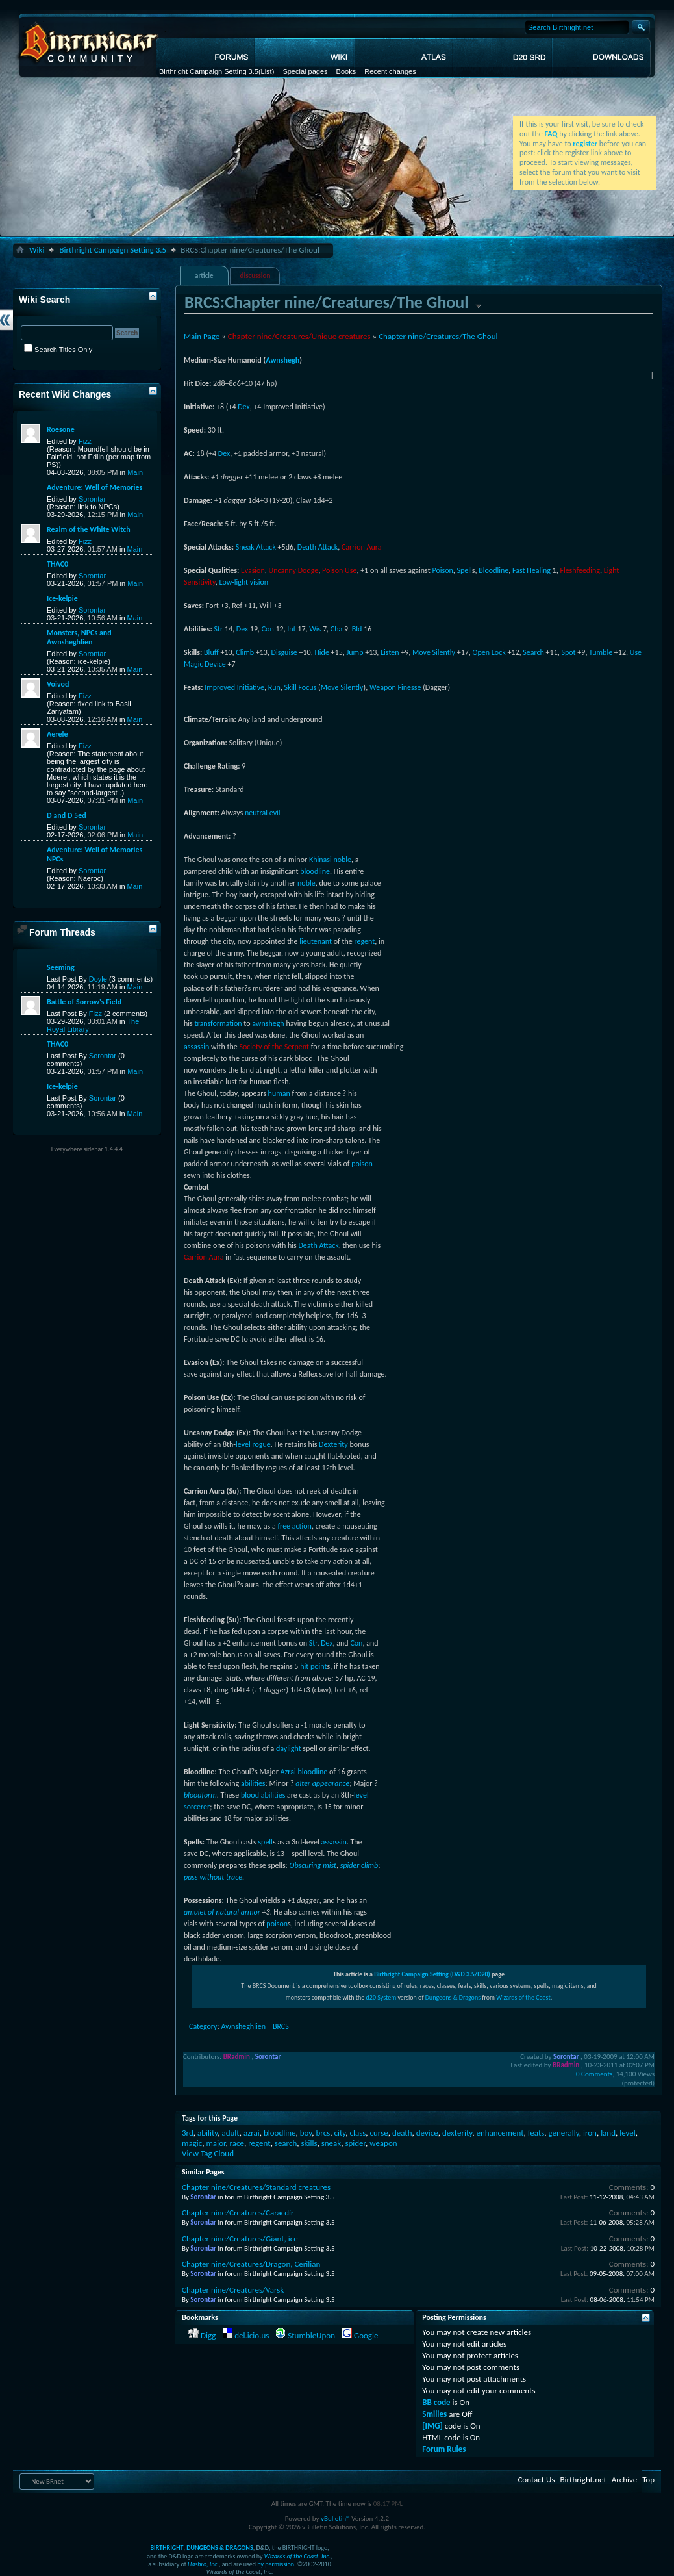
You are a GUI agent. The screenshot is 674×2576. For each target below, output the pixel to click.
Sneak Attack (256, 547)
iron (590, 2132)
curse (379, 2132)
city (339, 2132)
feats (536, 2132)
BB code (436, 2402)
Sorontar (92, 499)
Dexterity (333, 1444)
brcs (323, 2132)
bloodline (315, 871)
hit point (313, 1666)
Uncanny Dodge (293, 570)
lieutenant (315, 941)
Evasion (253, 570)
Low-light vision (243, 582)
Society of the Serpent (274, 1046)
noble (342, 859)
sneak (331, 2143)
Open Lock (489, 652)
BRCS (281, 2026)
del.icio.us (251, 2335)
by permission (275, 2564)
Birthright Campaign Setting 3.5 (208, 71)
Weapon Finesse (395, 687)
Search (533, 652)
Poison (442, 570)
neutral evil (263, 812)
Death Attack (317, 547)
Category (203, 2026)
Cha (336, 628)
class (357, 2132)
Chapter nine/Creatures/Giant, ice (240, 2238)
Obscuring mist (313, 1865)
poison (362, 1163)
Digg (208, 2335)
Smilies (434, 2414)
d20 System (381, 1997)
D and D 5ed (66, 815)
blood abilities (263, 1795)
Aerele (57, 734)
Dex (243, 406)
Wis (315, 628)
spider (355, 2143)
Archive (624, 2479)
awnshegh (268, 1023)
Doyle (98, 979)
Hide (321, 652)
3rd (187, 2132)
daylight (288, 1748)
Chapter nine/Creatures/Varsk (233, 2290)
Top (648, 2479)
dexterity (457, 2132)
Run (274, 687)
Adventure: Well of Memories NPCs (94, 854)
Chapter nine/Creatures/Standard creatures (256, 2187)
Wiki (36, 250)
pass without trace (213, 1876)
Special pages (304, 71)
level (243, 1444)
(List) (266, 71)
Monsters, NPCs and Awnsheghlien (79, 637)
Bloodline (493, 570)
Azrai (288, 1771)
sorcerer (197, 1806)
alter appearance (322, 1783)
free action (294, 1526)
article (204, 276)
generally (564, 2132)
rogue (261, 1444)
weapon (383, 2143)
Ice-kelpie (62, 598)
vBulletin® (335, 2518)
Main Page (201, 336)
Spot (568, 652)
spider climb (359, 1865)
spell (265, 1841)
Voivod (58, 684)
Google (366, 2335)
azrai (251, 2132)
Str (218, 628)
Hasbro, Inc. (203, 2564)
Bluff (211, 652)
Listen (390, 652)
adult (230, 2132)
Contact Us (536, 2479)
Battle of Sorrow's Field (84, 1001)
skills (309, 2143)
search (286, 2143)
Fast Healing (531, 570)
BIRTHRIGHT (166, 2548)
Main (135, 472)
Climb (245, 652)
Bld (357, 628)
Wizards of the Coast (523, 1997)
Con (268, 628)
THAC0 (57, 563)
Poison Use (339, 570)
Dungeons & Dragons (453, 1997)
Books (346, 71)
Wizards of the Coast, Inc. (297, 2556)
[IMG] (432, 2425)
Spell (464, 570)
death (402, 2132)
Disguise (284, 652)
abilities (253, 1783)
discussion (255, 276)
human (279, 1093)
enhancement (499, 2132)
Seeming (61, 967)
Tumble (600, 652)
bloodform (200, 1795)
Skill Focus (300, 687)
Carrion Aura (362, 547)
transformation (218, 1023)
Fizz (85, 441)
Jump (354, 652)
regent (365, 941)
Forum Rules (444, 2449)
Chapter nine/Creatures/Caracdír (238, 2212)
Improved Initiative (234, 687)
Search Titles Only (58, 349)
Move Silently (433, 652)
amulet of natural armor (222, 1912)
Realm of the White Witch (89, 529)
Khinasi (320, 859)
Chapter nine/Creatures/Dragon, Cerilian (251, 2264)
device (427, 2132)
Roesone (61, 429)
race (237, 2143)
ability (207, 2132)
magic (192, 2143)
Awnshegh (282, 359)
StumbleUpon (311, 2335)
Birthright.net (583, 2479)
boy (306, 2132)
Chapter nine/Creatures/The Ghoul (438, 336)
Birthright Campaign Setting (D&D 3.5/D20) (432, 1974)
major (215, 2143)
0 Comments (594, 2074)
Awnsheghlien (243, 2026)
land (608, 2132)
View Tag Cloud (208, 2153)
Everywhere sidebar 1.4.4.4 (87, 1149)
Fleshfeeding (580, 570)
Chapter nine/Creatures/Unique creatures (299, 336)
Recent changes (390, 71)
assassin (196, 1046)
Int (291, 628)
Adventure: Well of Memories (94, 487)
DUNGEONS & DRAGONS (219, 2548)
